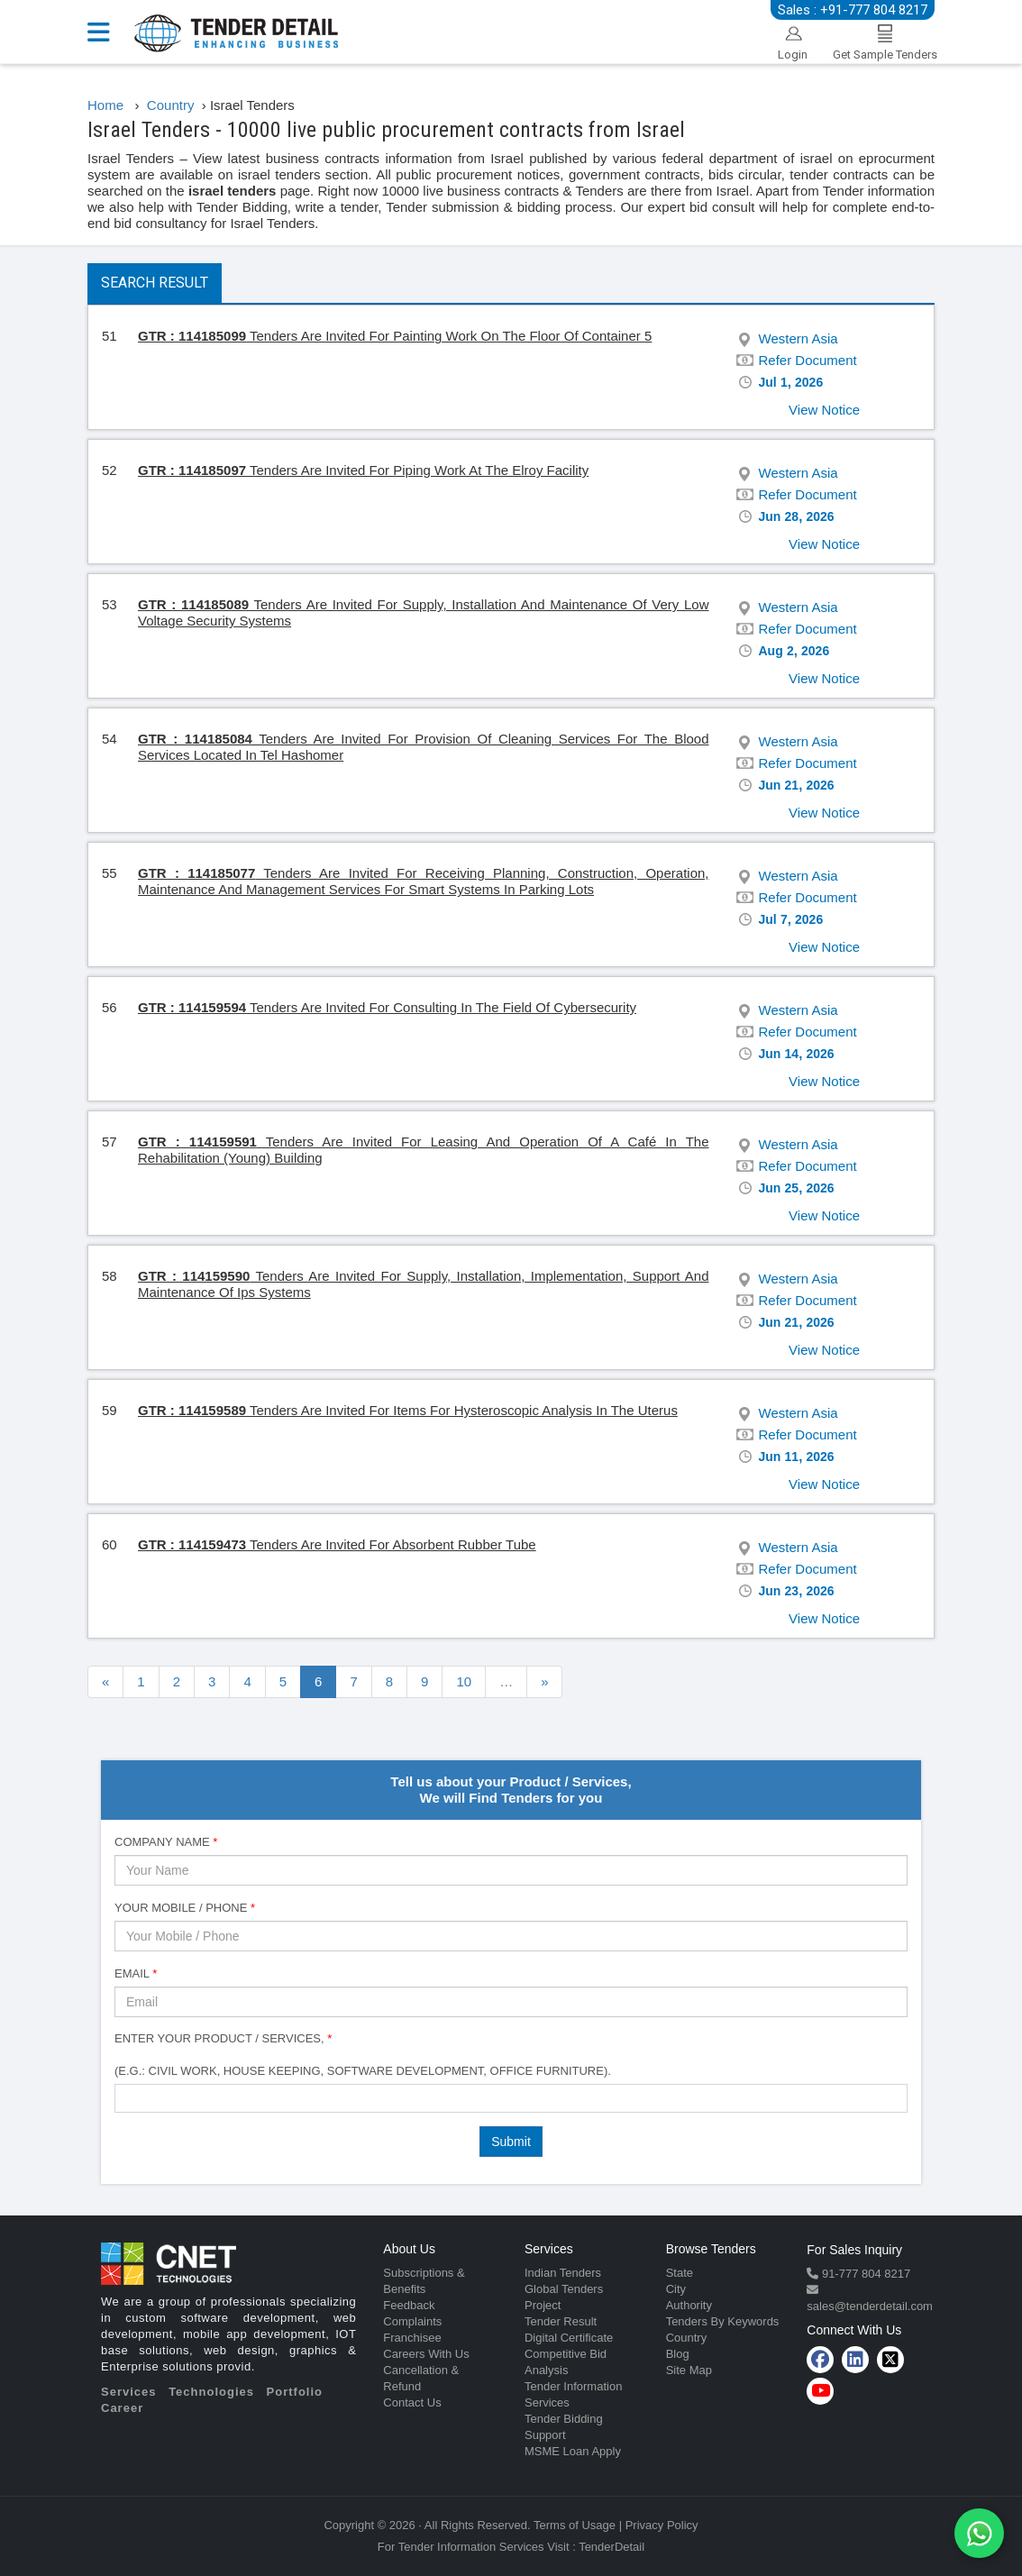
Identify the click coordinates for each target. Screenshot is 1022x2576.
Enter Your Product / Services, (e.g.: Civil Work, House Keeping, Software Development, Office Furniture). (362, 2055)
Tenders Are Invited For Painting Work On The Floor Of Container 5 (395, 335)
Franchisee (412, 2337)
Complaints (412, 2321)
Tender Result (561, 2321)
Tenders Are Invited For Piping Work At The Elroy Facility (363, 470)
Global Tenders (564, 2289)
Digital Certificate (569, 2337)
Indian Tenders (563, 2272)
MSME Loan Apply (573, 2451)
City (676, 2289)
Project (543, 2305)
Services (129, 2391)
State (679, 2272)
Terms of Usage (575, 2525)
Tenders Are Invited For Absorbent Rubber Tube (337, 1544)
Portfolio (295, 2391)
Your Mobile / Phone (184, 1907)
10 (463, 1681)
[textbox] (125, 2097)
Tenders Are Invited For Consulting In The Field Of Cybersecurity (387, 1007)
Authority (689, 2305)
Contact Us (412, 2402)
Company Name (165, 1842)
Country (686, 2337)
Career (122, 2408)
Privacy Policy (661, 2525)
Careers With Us (426, 2354)
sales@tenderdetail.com (870, 2306)
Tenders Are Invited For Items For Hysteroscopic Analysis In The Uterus (408, 1410)
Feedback (408, 2305)
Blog (677, 2354)
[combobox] (511, 2098)
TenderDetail (611, 2546)
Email (135, 1973)
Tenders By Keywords (723, 2321)
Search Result (154, 282)
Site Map (689, 2370)
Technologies (211, 2391)
